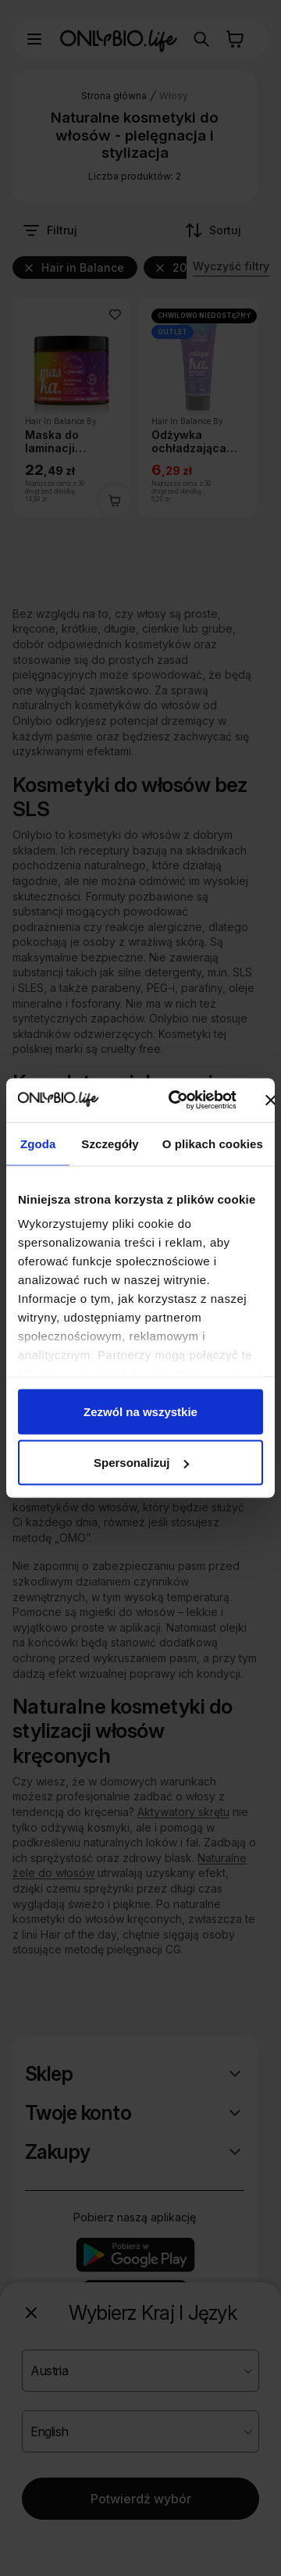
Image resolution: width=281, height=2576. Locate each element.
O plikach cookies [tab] (212, 1143)
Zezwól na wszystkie (140, 1411)
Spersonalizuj (141, 1462)
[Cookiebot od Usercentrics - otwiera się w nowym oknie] (175, 1100)
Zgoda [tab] (38, 1143)
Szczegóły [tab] (109, 1143)
